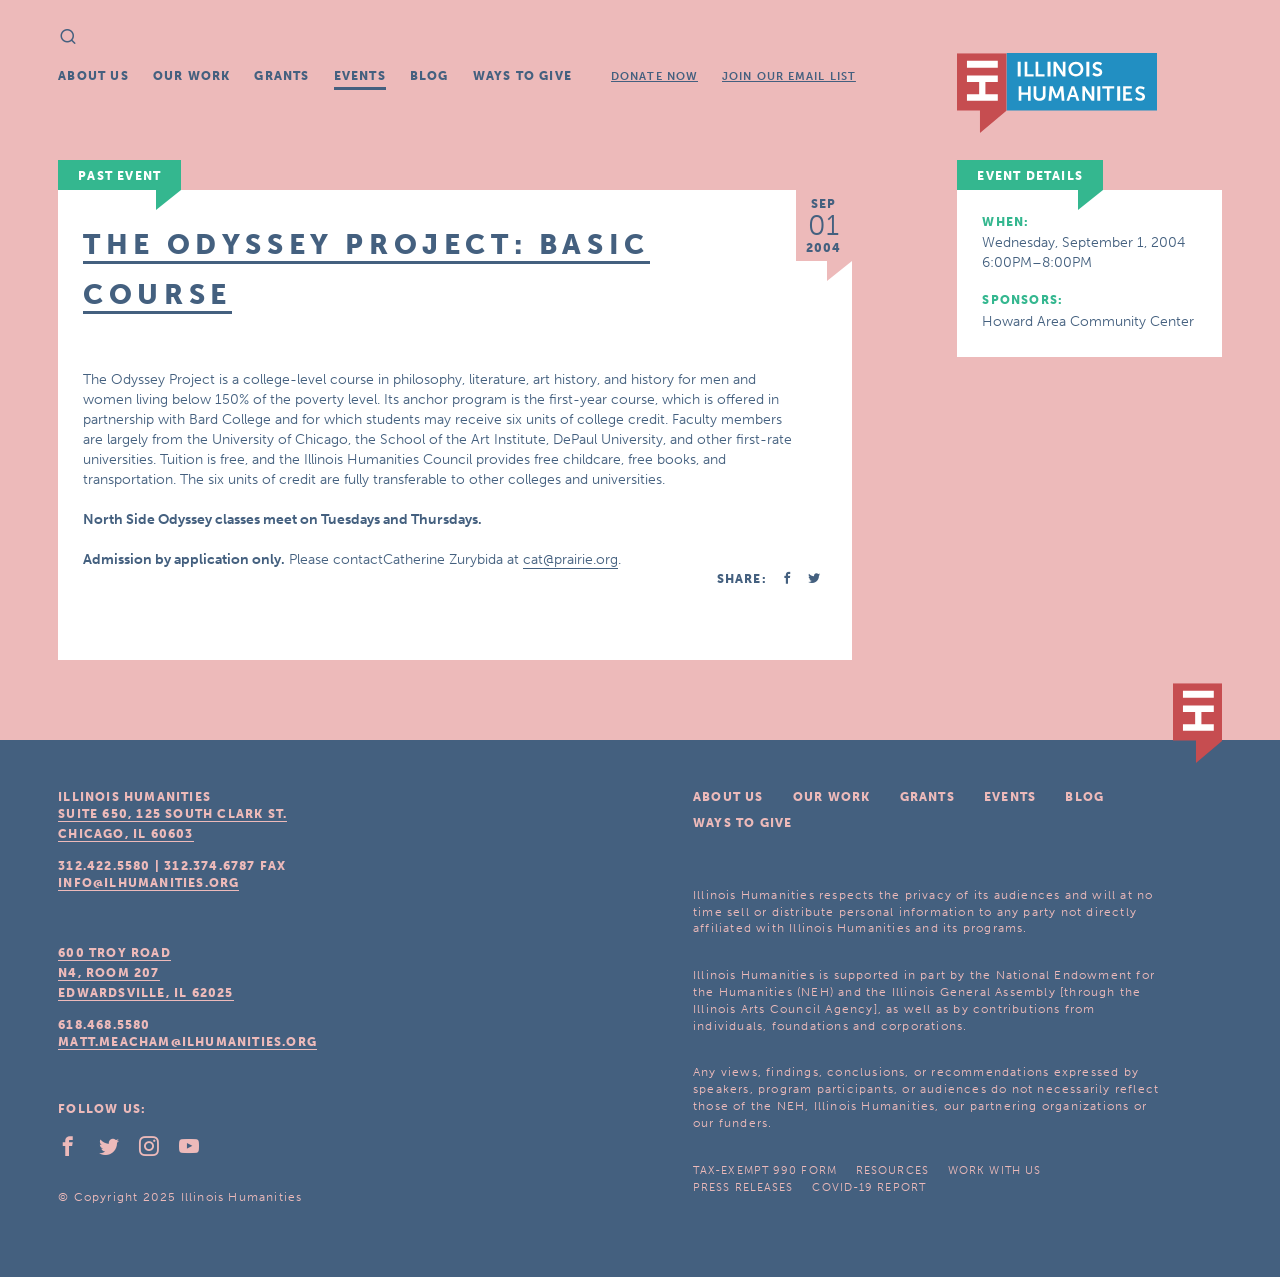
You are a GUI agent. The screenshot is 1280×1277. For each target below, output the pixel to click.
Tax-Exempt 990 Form (765, 1170)
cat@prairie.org (570, 559)
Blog (429, 76)
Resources (892, 1170)
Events (360, 76)
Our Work (192, 76)
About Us (93, 76)
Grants (281, 76)
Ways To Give (522, 76)
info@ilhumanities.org (148, 883)
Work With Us (994, 1170)
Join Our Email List (789, 76)
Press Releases (743, 1187)
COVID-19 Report (869, 1187)
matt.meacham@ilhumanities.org (187, 1042)
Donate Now (654, 76)
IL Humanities (1057, 93)
